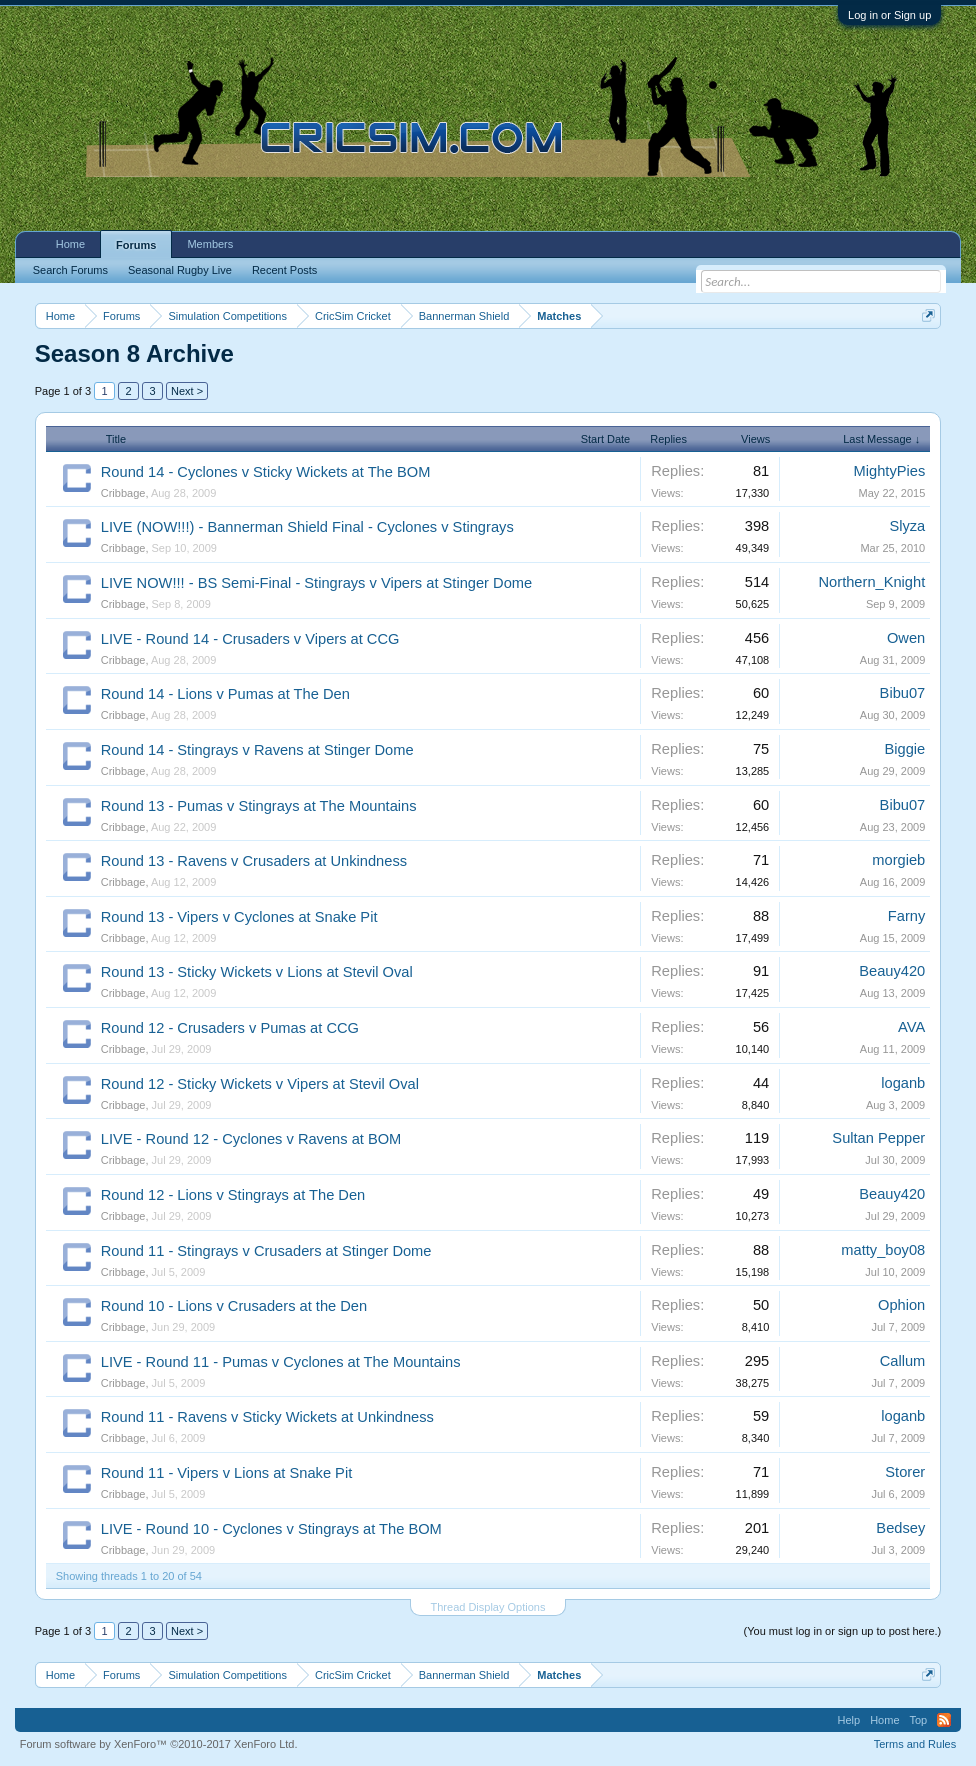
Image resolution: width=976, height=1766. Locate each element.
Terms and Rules (915, 1744)
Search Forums (70, 270)
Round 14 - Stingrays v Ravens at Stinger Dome (257, 750)
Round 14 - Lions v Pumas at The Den (225, 694)
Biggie (905, 749)
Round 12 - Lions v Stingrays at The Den (233, 1195)
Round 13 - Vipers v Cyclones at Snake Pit (239, 917)
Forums (136, 245)
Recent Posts (284, 270)
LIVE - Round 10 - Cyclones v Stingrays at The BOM (271, 1529)
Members (210, 244)
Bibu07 (903, 693)
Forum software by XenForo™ (159, 1744)
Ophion (901, 1305)
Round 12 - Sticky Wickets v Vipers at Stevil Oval (260, 1084)
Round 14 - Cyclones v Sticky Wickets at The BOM (266, 472)
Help (849, 1720)
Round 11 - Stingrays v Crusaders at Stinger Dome (266, 1251)
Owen (906, 638)
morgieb (898, 860)
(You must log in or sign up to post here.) (843, 1631)
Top (919, 1720)
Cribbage (123, 493)
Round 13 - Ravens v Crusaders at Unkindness (254, 861)
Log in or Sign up (889, 15)
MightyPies (890, 471)
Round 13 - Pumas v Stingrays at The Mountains (259, 806)
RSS (944, 1720)
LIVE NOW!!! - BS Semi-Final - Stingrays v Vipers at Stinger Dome (316, 583)
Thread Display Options (488, 1607)
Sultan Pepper (878, 1138)
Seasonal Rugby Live (180, 270)
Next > (187, 391)
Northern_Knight (872, 582)
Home (70, 244)
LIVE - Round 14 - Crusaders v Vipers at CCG (250, 639)
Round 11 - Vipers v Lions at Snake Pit (226, 1473)
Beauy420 (892, 971)
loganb (903, 1083)
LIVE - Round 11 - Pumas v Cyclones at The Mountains (281, 1362)
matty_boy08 (883, 1250)
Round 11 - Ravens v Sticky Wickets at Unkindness (267, 1417)
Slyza (907, 526)
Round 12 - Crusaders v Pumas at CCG (230, 1028)
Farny (906, 916)
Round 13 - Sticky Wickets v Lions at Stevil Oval (257, 972)
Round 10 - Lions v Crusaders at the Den (234, 1306)
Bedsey (900, 1528)
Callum (903, 1361)
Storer (905, 1472)
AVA (911, 1027)
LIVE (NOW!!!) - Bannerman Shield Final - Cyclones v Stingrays (307, 527)
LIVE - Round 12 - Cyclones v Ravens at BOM (251, 1139)
